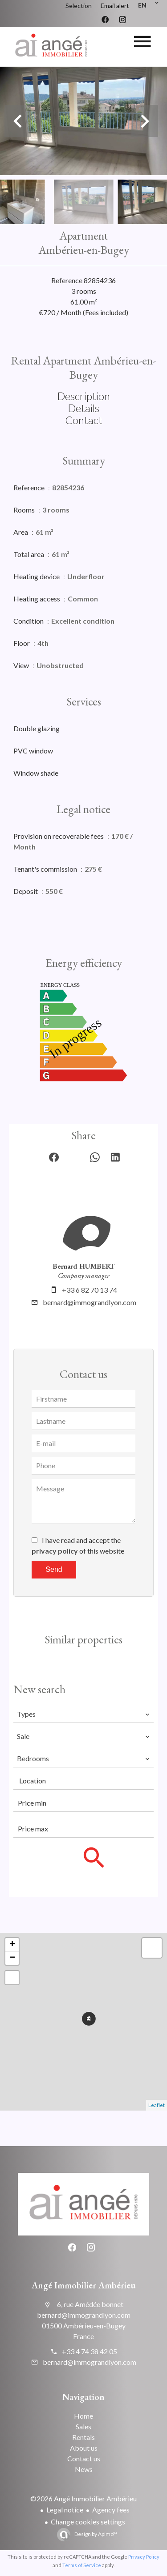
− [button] (12, 1958)
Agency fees (111, 2509)
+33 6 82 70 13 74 (89, 1290)
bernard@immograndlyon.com (89, 1302)
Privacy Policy (143, 2557)
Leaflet (156, 2105)
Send (53, 1569)
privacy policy (55, 1550)
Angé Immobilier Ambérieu (84, 2285)
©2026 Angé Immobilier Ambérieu (83, 2498)
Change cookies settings (88, 2521)
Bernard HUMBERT (83, 1266)
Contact (83, 419)
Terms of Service (81, 2565)
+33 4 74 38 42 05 (89, 2351)
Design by (95, 2534)
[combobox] (83, 1714)
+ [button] (12, 1944)
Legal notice (64, 2509)
